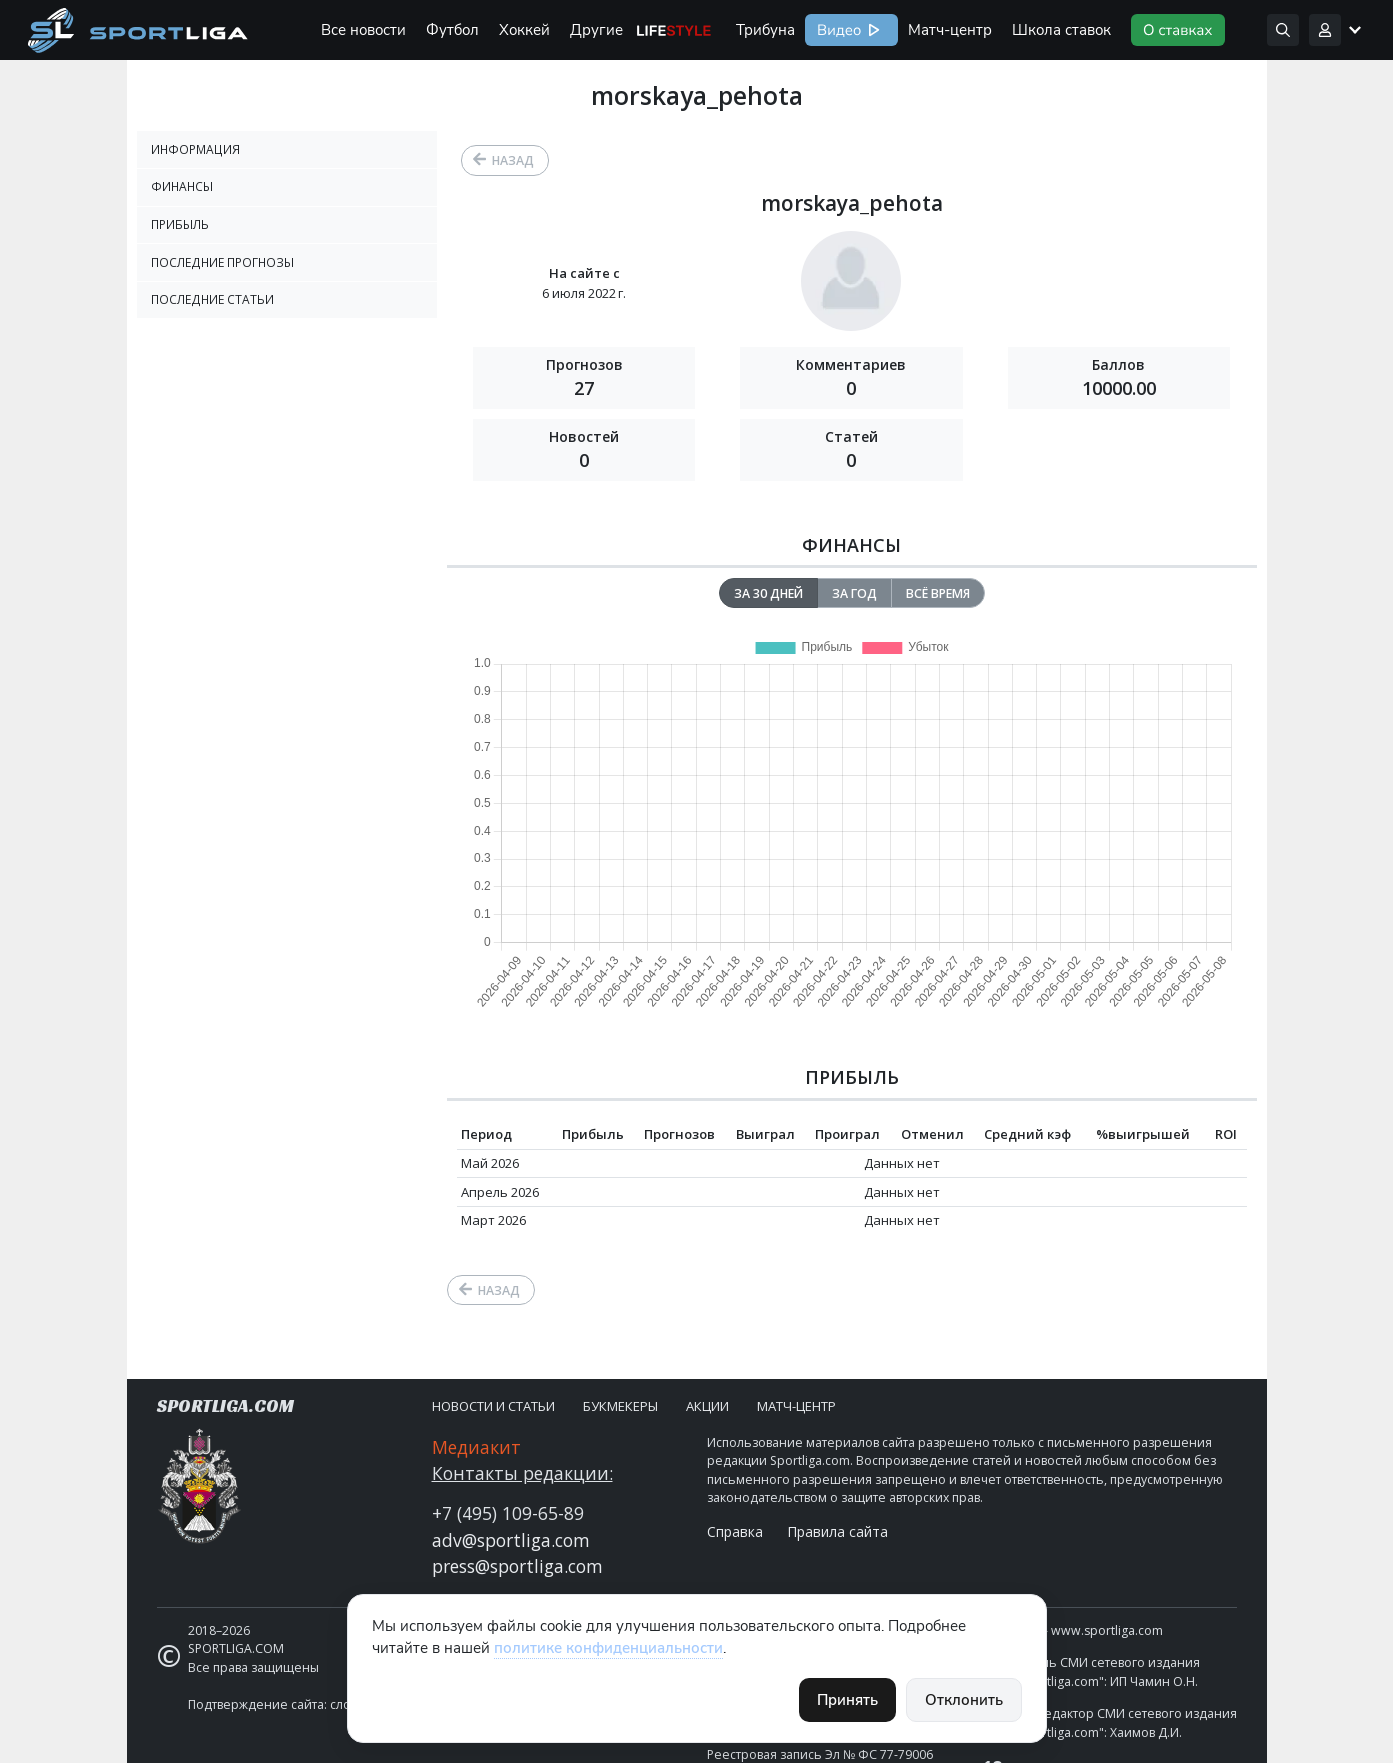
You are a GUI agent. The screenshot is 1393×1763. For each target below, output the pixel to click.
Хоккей (524, 30)
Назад (513, 160)
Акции (707, 1406)
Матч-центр (950, 30)
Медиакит (476, 1447)
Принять (847, 1700)
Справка (735, 1531)
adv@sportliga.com (511, 1540)
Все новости (363, 30)
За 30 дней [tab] (768, 593)
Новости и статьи (493, 1406)
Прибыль (180, 224)
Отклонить (964, 1700)
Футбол (452, 30)
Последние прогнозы (222, 262)
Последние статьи (212, 299)
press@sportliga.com (517, 1566)
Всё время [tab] (938, 593)
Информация (195, 149)
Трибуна (765, 30)
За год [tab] (854, 593)
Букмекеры (620, 1406)
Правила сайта (837, 1531)
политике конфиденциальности (608, 1648)
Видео (837, 30)
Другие (596, 30)
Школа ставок (1061, 30)
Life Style (674, 30)
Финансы (182, 186)
